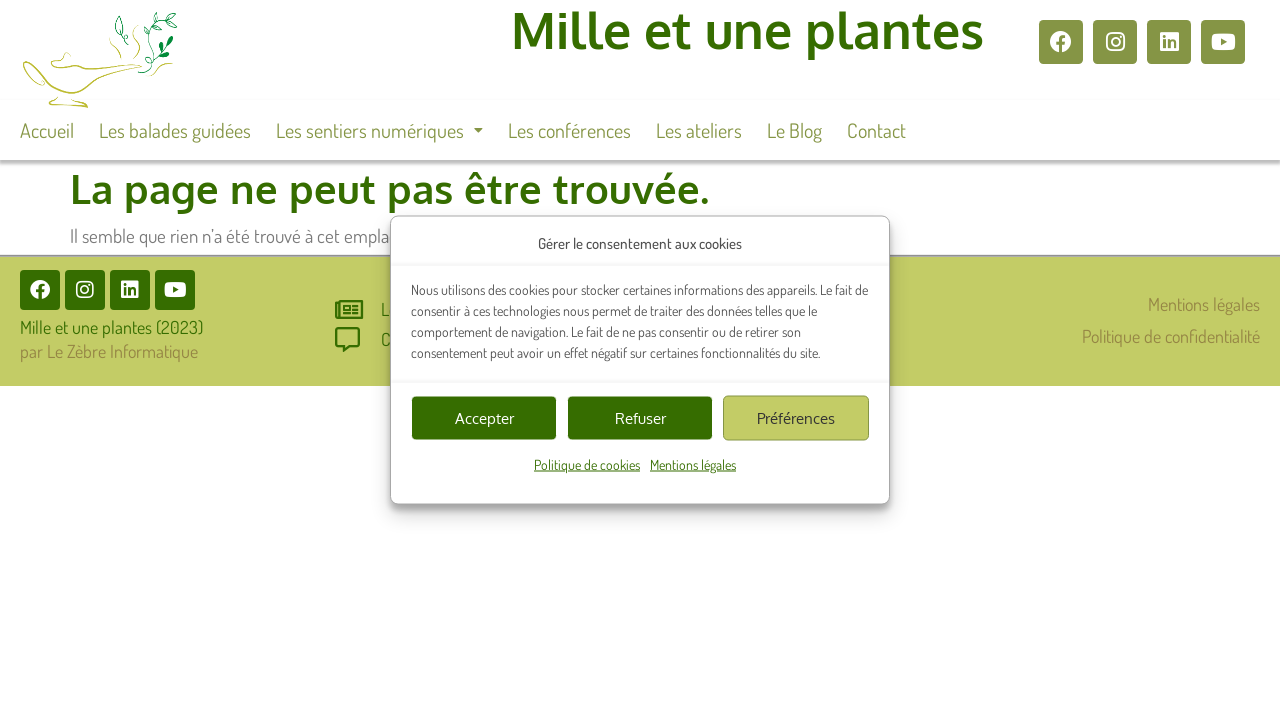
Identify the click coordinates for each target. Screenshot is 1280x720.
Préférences (796, 417)
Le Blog (794, 130)
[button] (379, 130)
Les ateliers (699, 130)
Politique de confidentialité (1171, 336)
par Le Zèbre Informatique (109, 351)
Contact (876, 130)
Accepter (484, 417)
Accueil (47, 130)
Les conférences (569, 130)
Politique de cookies (587, 464)
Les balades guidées (175, 130)
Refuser (640, 417)
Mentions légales (693, 464)
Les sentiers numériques (379, 130)
